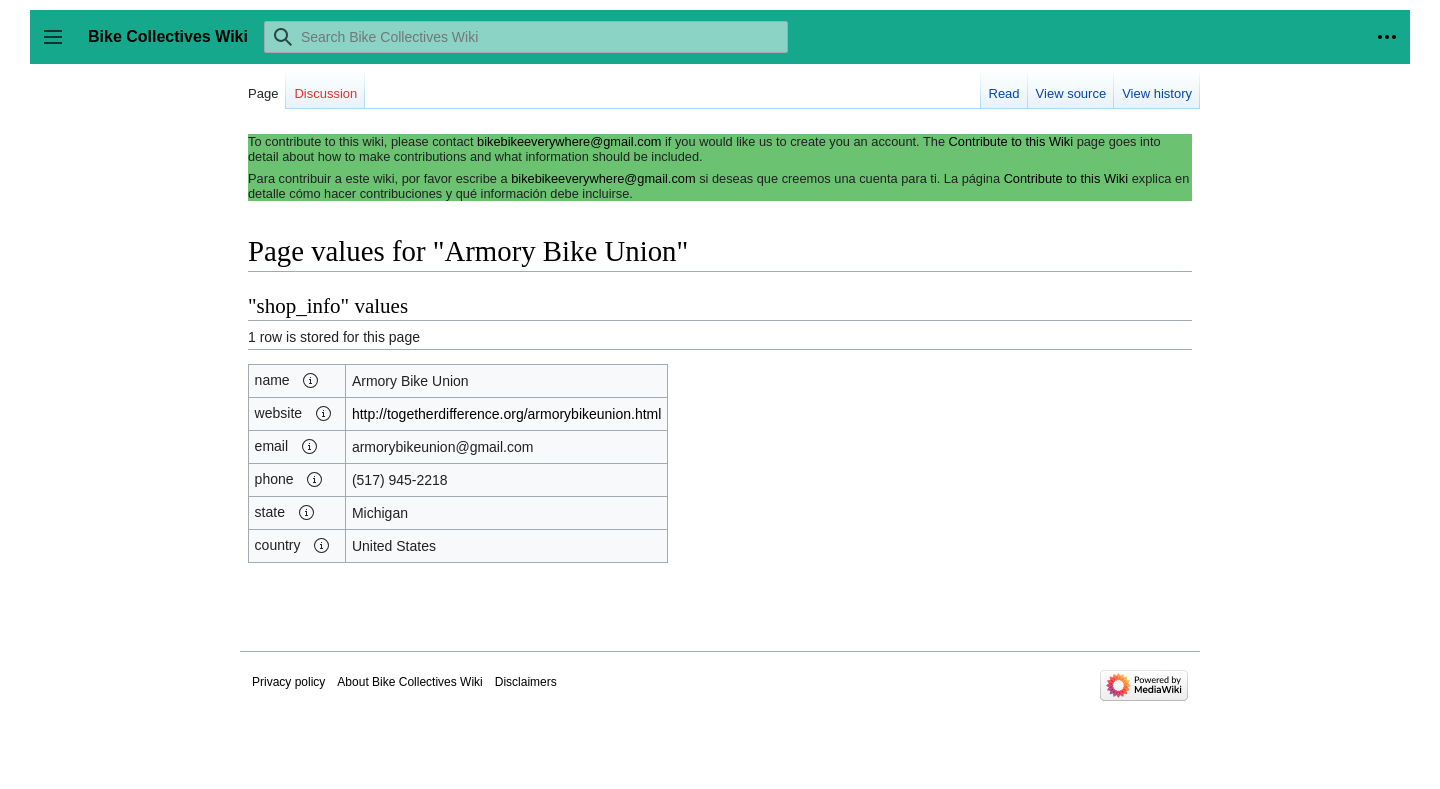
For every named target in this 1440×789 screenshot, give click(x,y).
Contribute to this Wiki (1011, 141)
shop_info (299, 306)
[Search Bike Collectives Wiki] (526, 37)
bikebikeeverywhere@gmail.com (569, 141)
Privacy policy (288, 682)
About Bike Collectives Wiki (409, 682)
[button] (311, 381)
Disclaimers (526, 682)
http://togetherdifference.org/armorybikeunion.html (506, 414)
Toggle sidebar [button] (59, 46)
